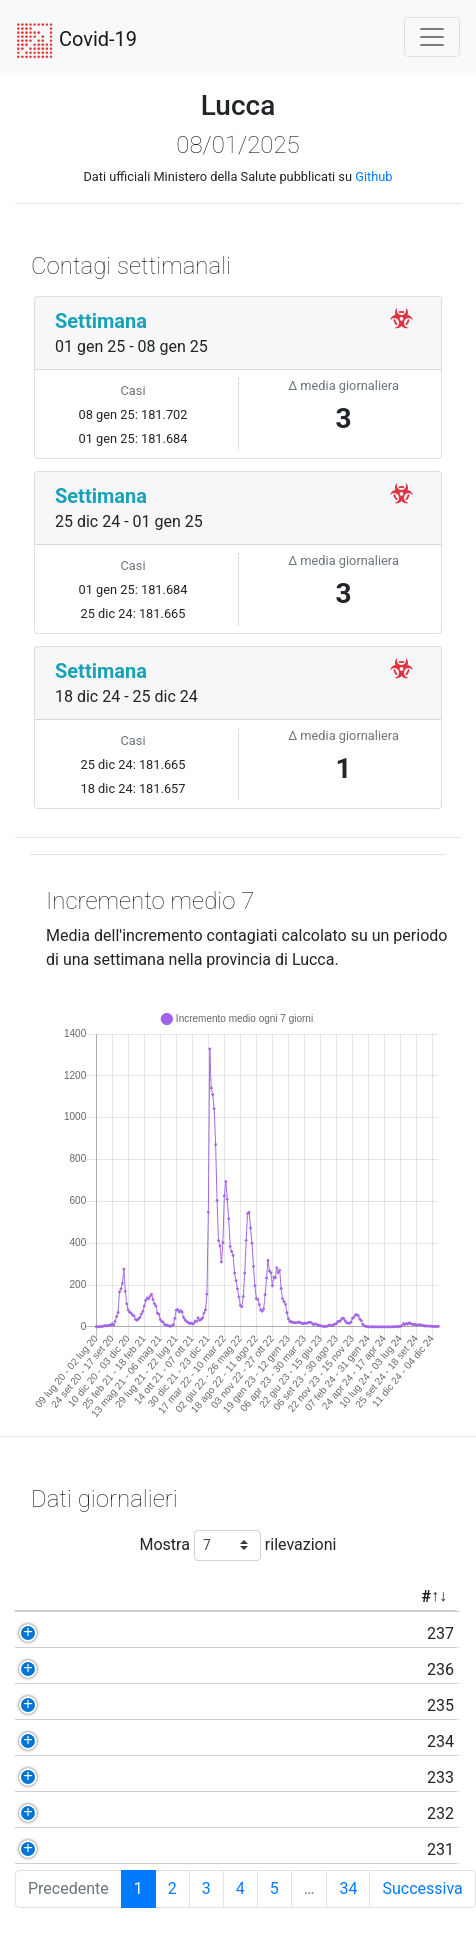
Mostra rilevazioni (238, 1545)
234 (49, 1741)
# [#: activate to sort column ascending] (34, 1596)
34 (348, 1888)
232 (49, 1813)
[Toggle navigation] (432, 37)
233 (49, 1777)
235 (49, 1705)
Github (373, 176)
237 (49, 1633)
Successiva (422, 1888)
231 (49, 1849)
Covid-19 (76, 41)
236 (49, 1669)
